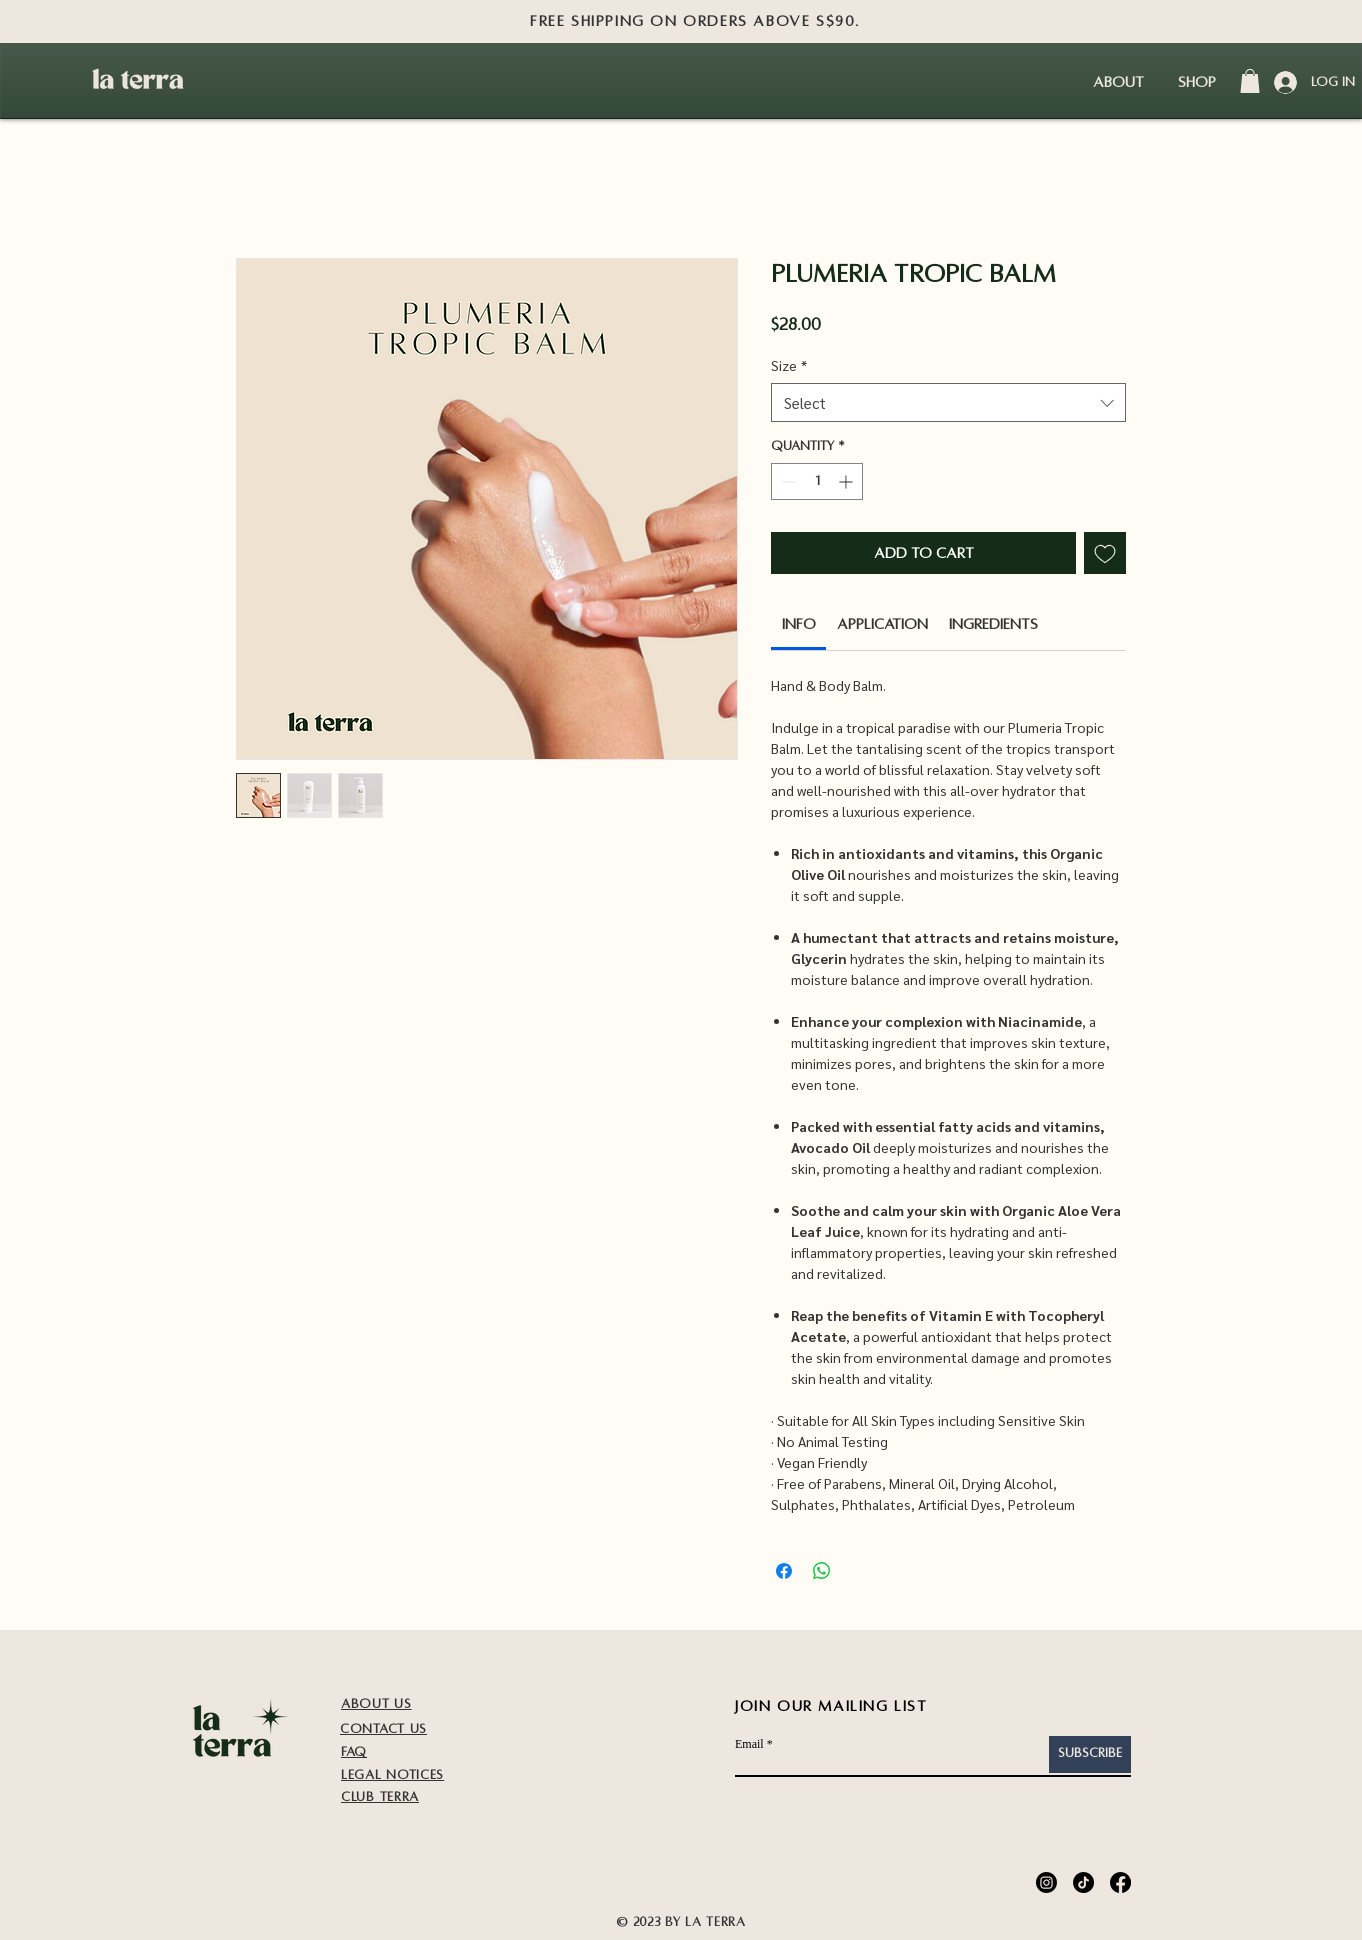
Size (789, 365)
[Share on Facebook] (784, 1571)
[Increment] (847, 481)
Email (749, 1744)
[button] (1250, 81)
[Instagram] (1046, 1882)
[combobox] (948, 402)
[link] (799, 624)
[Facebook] (1120, 1882)
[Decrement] (786, 481)
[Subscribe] (1090, 1754)
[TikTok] (1083, 1882)
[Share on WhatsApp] (822, 1571)
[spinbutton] (817, 481)
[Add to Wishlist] (1105, 553)
